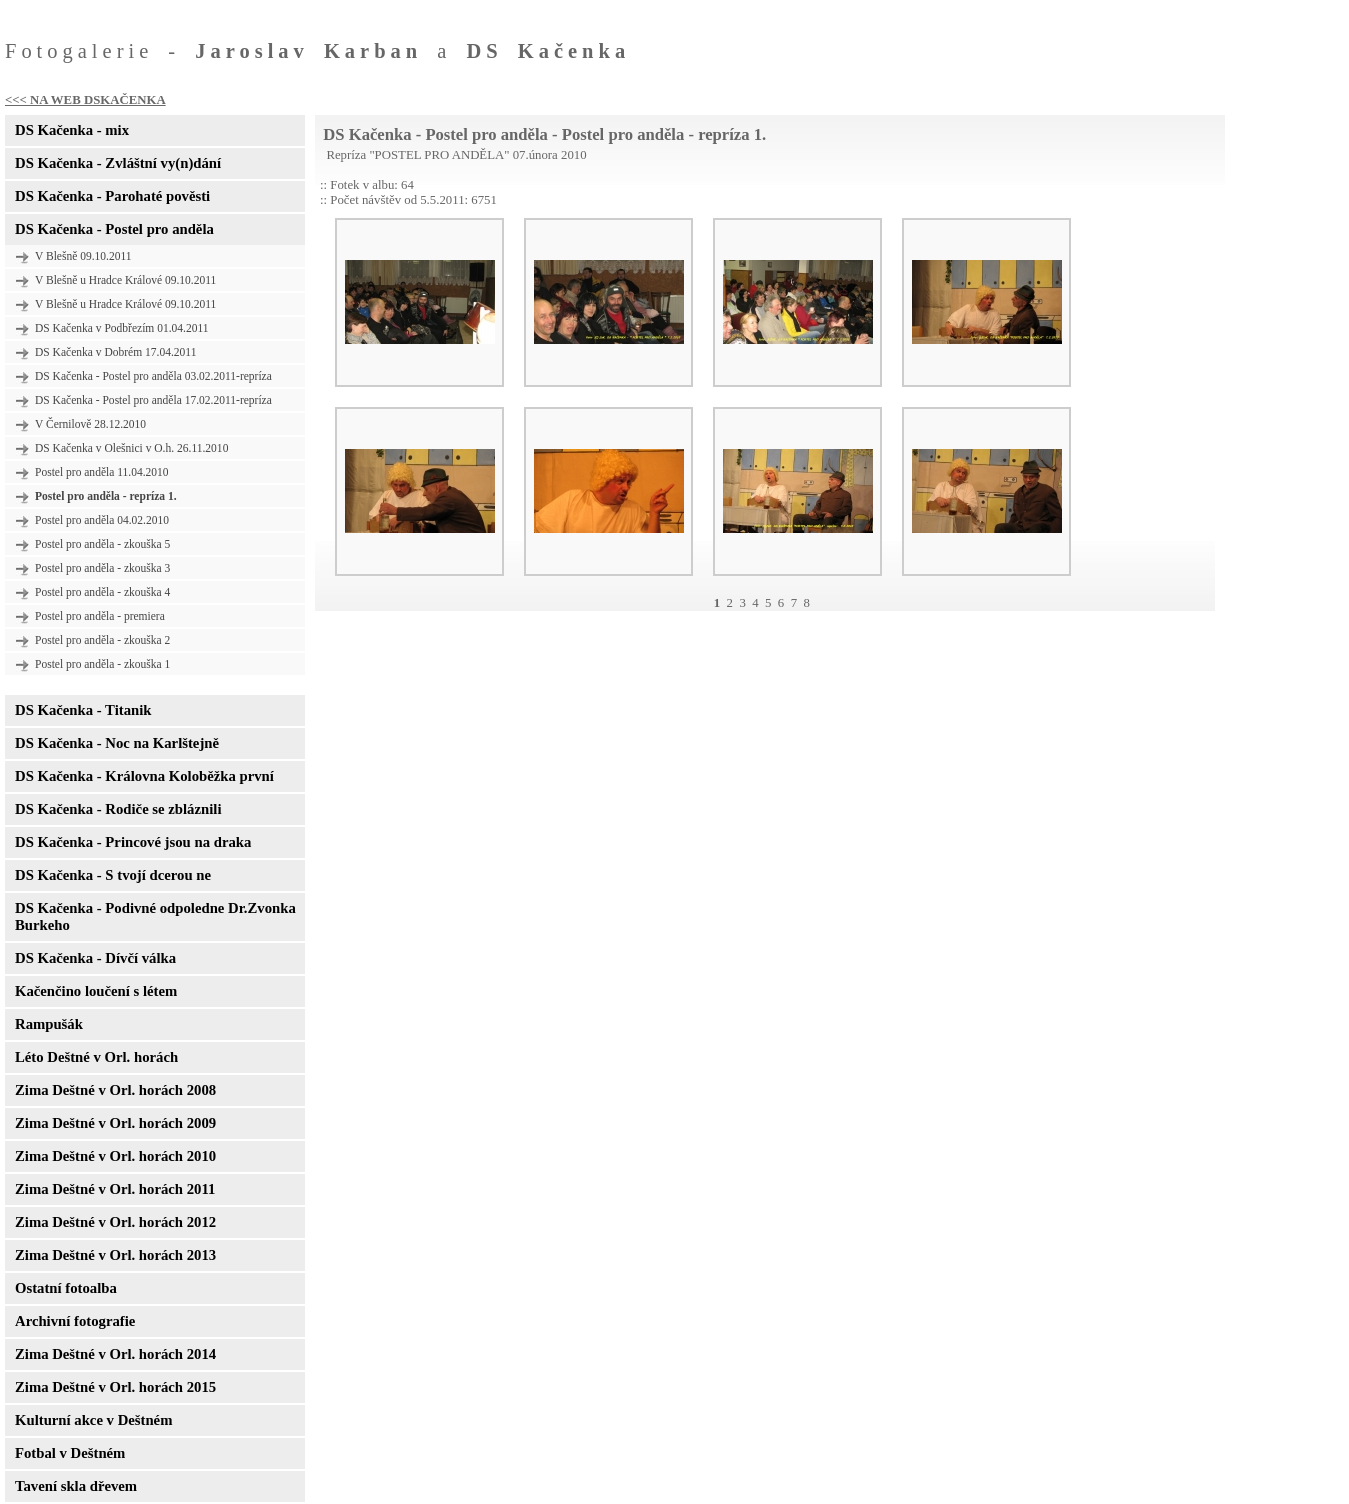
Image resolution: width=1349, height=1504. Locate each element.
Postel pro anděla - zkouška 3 (102, 568)
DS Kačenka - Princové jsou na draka (133, 842)
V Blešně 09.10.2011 (83, 256)
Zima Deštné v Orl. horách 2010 (115, 1156)
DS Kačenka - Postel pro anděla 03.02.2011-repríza (153, 376)
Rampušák (49, 1024)
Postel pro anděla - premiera (100, 616)
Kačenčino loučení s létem (96, 991)
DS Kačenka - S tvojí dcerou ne (113, 875)
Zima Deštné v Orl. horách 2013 (115, 1255)
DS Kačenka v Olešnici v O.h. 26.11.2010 (131, 448)
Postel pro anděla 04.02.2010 (102, 520)
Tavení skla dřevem (76, 1486)
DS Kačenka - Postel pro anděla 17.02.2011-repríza (153, 400)
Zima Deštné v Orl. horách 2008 (115, 1090)
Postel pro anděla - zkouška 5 (102, 544)
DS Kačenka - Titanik (83, 710)
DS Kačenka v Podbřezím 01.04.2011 (122, 328)
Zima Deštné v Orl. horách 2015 (115, 1387)
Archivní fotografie (75, 1321)
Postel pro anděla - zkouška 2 (102, 640)
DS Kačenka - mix (72, 130)
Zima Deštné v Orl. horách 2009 (115, 1123)
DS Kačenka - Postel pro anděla (114, 229)
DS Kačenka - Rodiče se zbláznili (118, 809)
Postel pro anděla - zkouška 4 (102, 592)
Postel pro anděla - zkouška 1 (102, 664)
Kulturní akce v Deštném (93, 1420)
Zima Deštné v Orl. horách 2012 (115, 1222)
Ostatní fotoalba (66, 1288)
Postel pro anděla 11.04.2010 (102, 472)
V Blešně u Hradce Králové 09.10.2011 (125, 280)
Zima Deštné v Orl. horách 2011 (115, 1189)
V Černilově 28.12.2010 (90, 424)
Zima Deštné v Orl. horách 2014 (115, 1354)
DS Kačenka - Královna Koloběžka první (144, 776)
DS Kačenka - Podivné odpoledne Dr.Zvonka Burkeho (155, 916)
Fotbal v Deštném (70, 1453)
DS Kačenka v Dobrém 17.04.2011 (115, 352)
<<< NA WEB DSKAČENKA (85, 100)
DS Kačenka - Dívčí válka (95, 958)
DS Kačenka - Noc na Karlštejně (117, 743)
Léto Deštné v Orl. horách (96, 1057)
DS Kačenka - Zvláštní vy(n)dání (118, 163)
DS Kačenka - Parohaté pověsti (112, 196)
